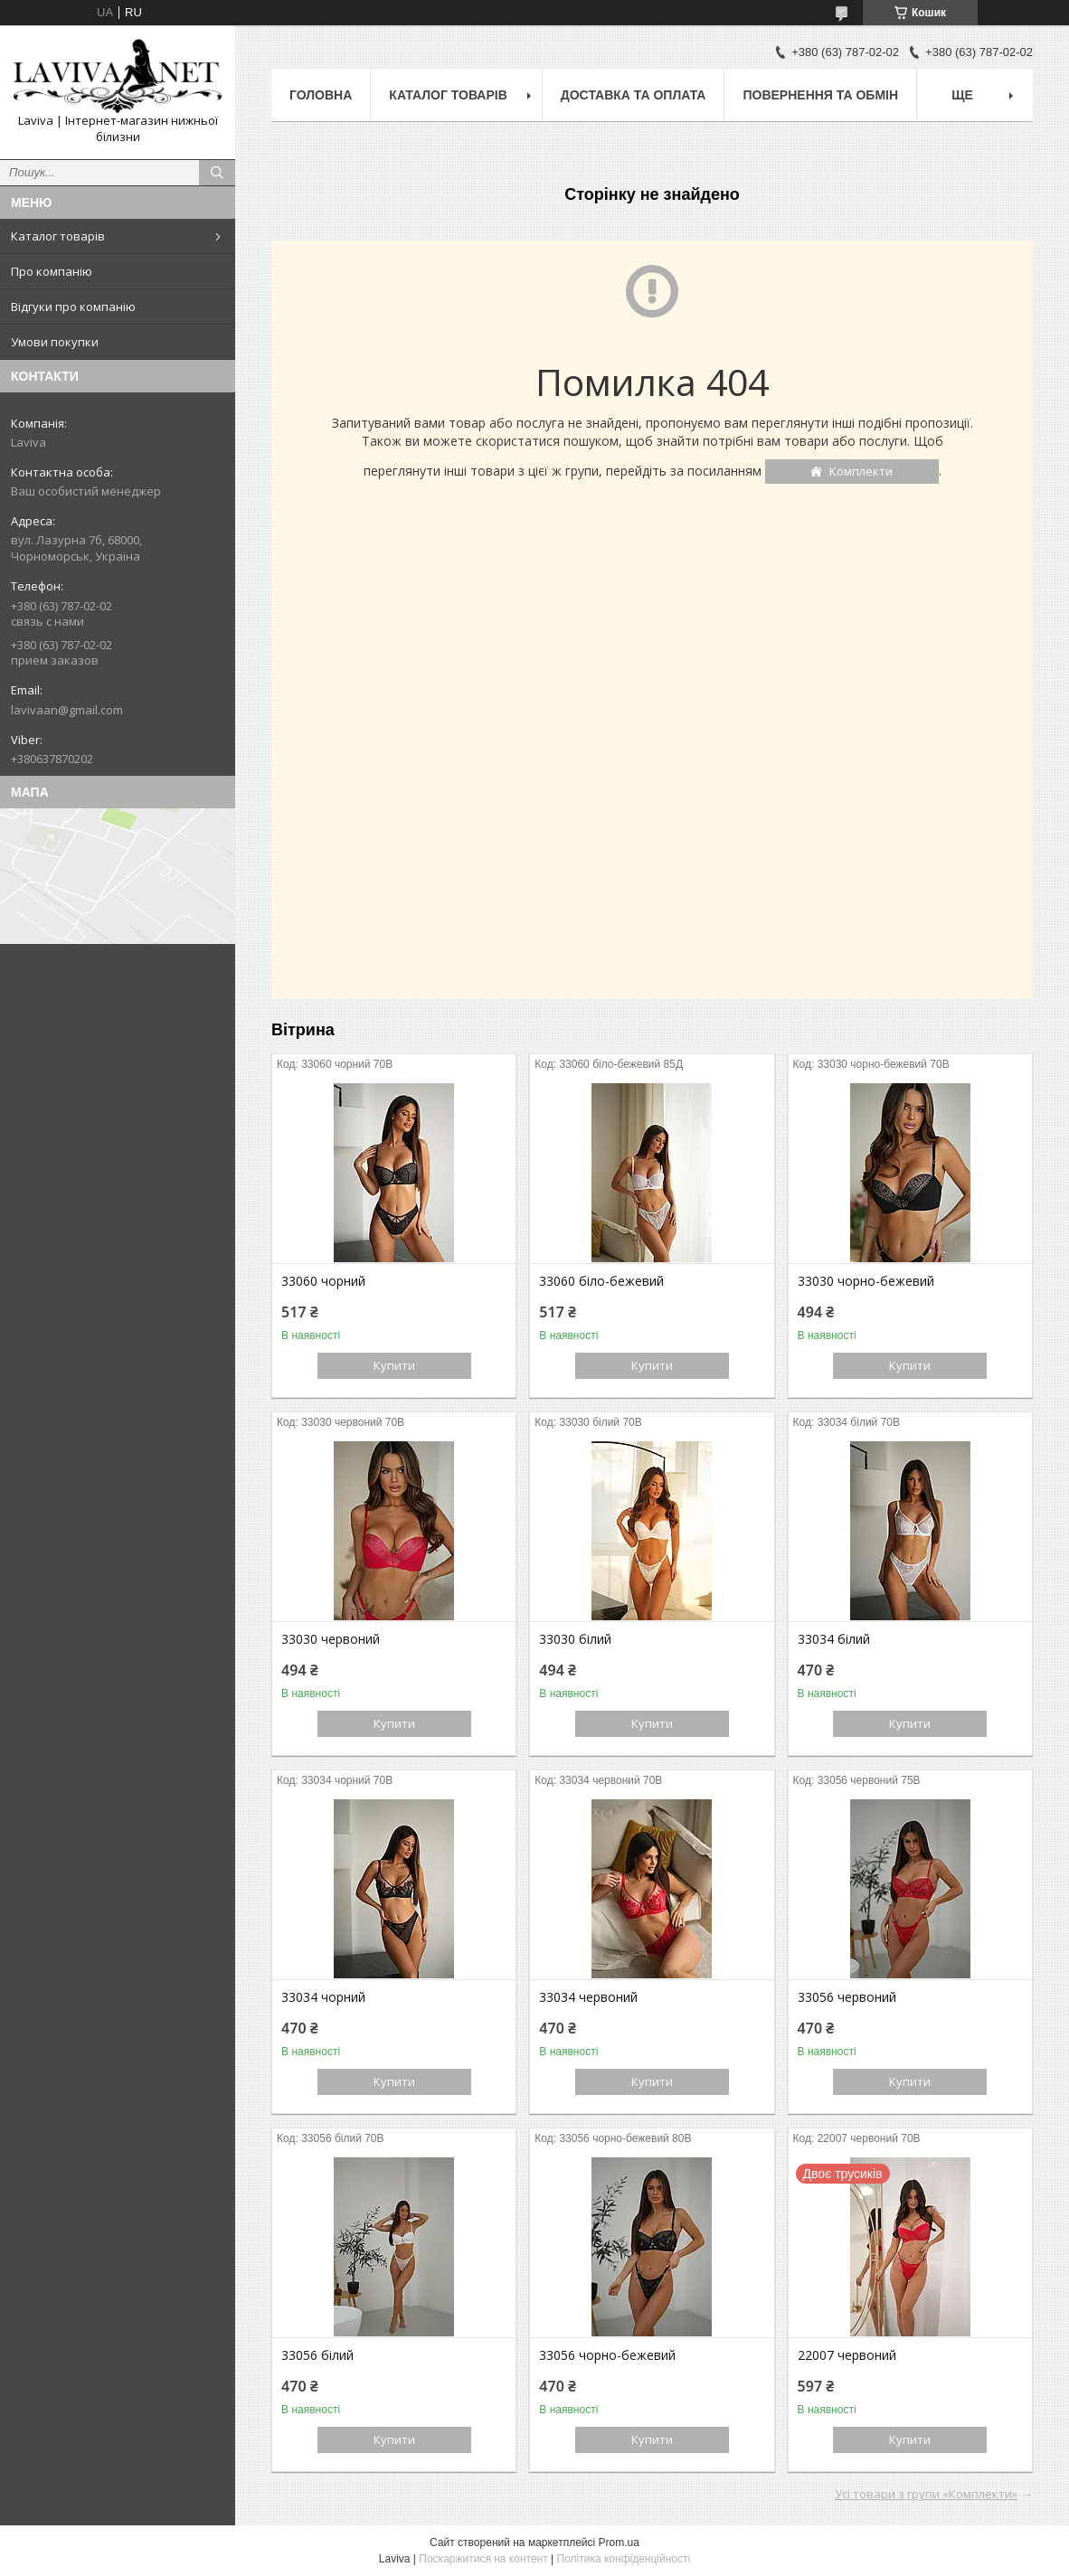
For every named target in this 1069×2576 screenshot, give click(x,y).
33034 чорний (323, 1997)
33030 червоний (330, 1639)
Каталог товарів (58, 236)
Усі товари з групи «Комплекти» (926, 2494)
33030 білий (575, 1639)
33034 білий (834, 1639)
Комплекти (861, 471)
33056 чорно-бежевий (607, 2355)
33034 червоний (588, 1997)
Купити (394, 1365)
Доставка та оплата (633, 95)
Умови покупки (55, 342)
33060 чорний (323, 1281)
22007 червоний (847, 2355)
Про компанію (51, 271)
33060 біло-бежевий (601, 1281)
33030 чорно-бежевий (866, 1281)
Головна (320, 95)
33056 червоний (847, 1997)
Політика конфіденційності (624, 2558)
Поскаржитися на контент (483, 2558)
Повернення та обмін (820, 95)
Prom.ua (619, 2542)
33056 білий (317, 2355)
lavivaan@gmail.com (67, 710)
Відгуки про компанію (73, 306)
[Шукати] (217, 172)
